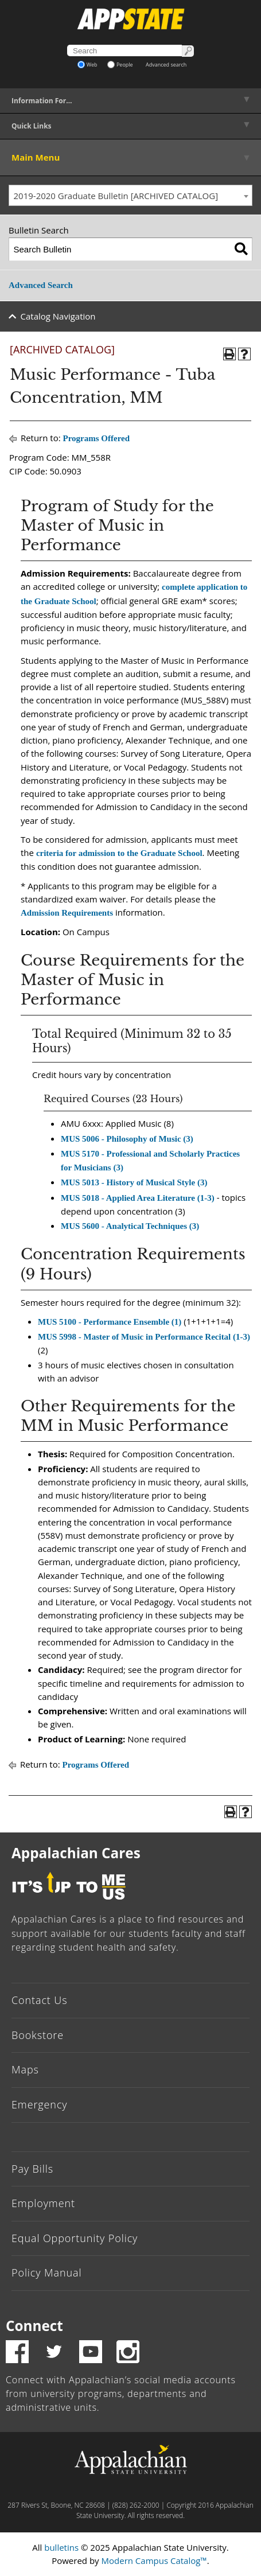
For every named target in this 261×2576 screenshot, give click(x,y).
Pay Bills (32, 2169)
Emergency (39, 2104)
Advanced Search (41, 285)
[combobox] (130, 196)
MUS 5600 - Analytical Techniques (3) (130, 1226)
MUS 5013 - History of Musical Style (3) (134, 1182)
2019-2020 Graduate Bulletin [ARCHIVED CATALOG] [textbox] (116, 195)
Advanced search (166, 64)
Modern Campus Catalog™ (154, 2560)
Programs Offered (96, 438)
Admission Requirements (67, 912)
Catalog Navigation (58, 316)
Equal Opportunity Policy (74, 2238)
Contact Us (39, 2000)
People (120, 64)
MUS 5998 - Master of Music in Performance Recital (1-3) (144, 1336)
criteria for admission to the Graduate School (119, 853)
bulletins (61, 2547)
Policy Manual (46, 2272)
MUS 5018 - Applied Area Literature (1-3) (138, 1198)
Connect (34, 2325)
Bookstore (37, 2035)
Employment (43, 2203)
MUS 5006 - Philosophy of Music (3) (127, 1138)
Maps (25, 2069)
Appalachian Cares (76, 1852)
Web (87, 64)
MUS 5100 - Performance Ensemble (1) (109, 1321)
